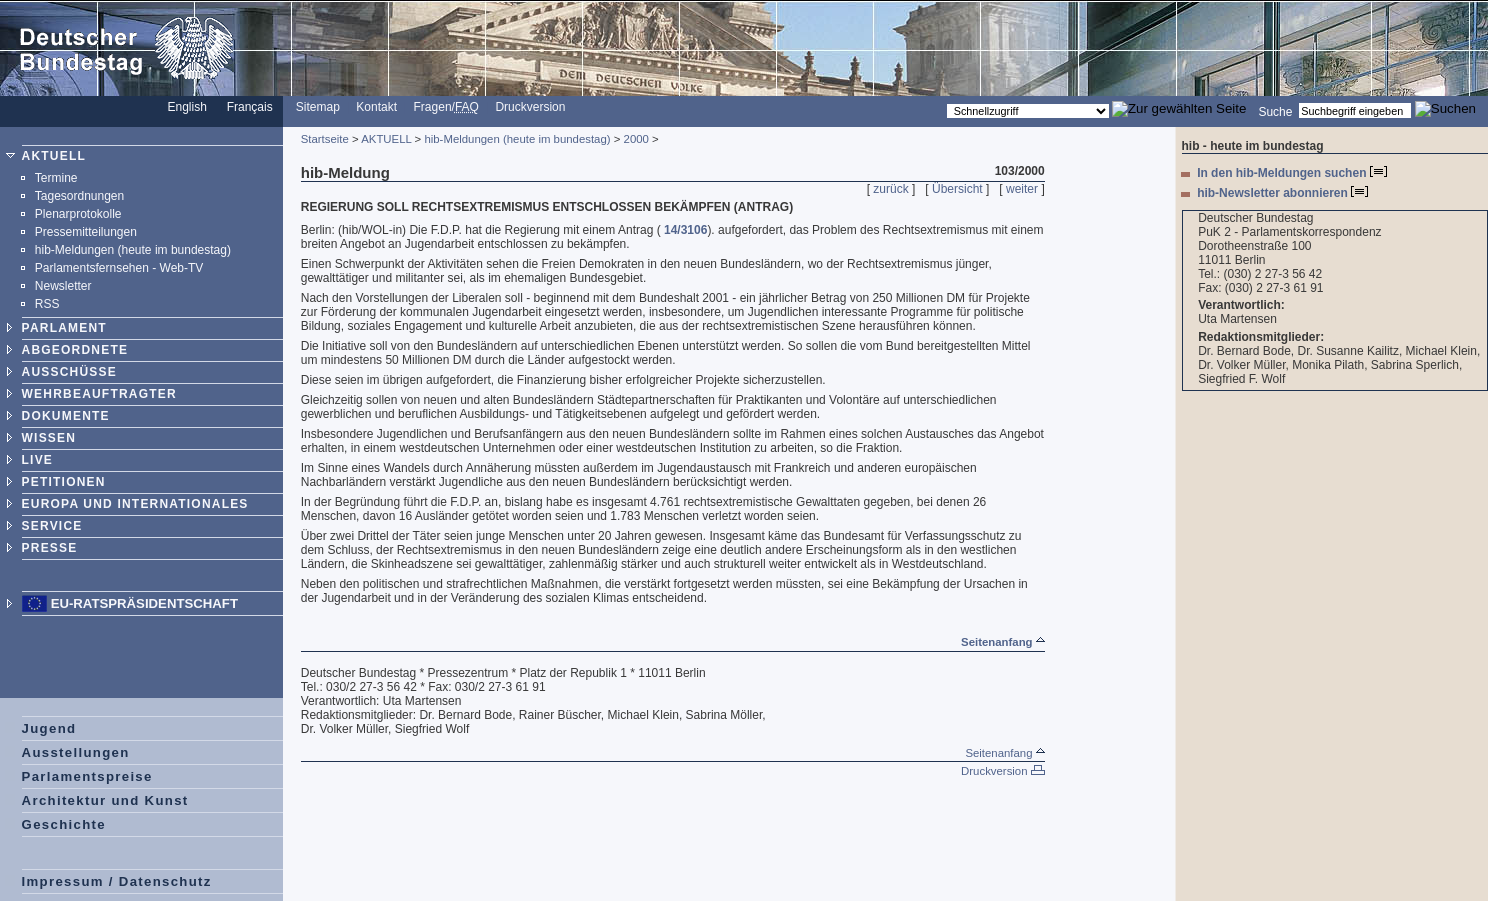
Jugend (49, 728)
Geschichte (64, 824)
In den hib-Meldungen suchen (1292, 173)
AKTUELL (54, 156)
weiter (1022, 189)
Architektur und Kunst (105, 800)
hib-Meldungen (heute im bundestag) (133, 250)
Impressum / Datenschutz (117, 881)
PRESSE (50, 548)
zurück (890, 189)
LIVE (37, 460)
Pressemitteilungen (86, 232)
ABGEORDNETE (75, 350)
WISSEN (49, 438)
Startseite (325, 139)
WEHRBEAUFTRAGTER (99, 394)
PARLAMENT (64, 328)
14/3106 (685, 230)
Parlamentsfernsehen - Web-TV (119, 268)
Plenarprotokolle (78, 214)
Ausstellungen (76, 752)
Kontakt (376, 107)
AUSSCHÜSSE (69, 372)
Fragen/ (446, 107)
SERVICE (52, 526)
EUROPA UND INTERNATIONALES (135, 504)
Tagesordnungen (79, 196)
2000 (636, 139)
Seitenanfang (1003, 642)
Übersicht (957, 189)
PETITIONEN (64, 482)
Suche (1275, 111)
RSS (47, 304)
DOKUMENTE (66, 416)
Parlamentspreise (87, 776)
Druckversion (530, 107)
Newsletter (63, 286)
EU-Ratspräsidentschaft (144, 603)
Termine (56, 178)
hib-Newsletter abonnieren (1282, 193)
